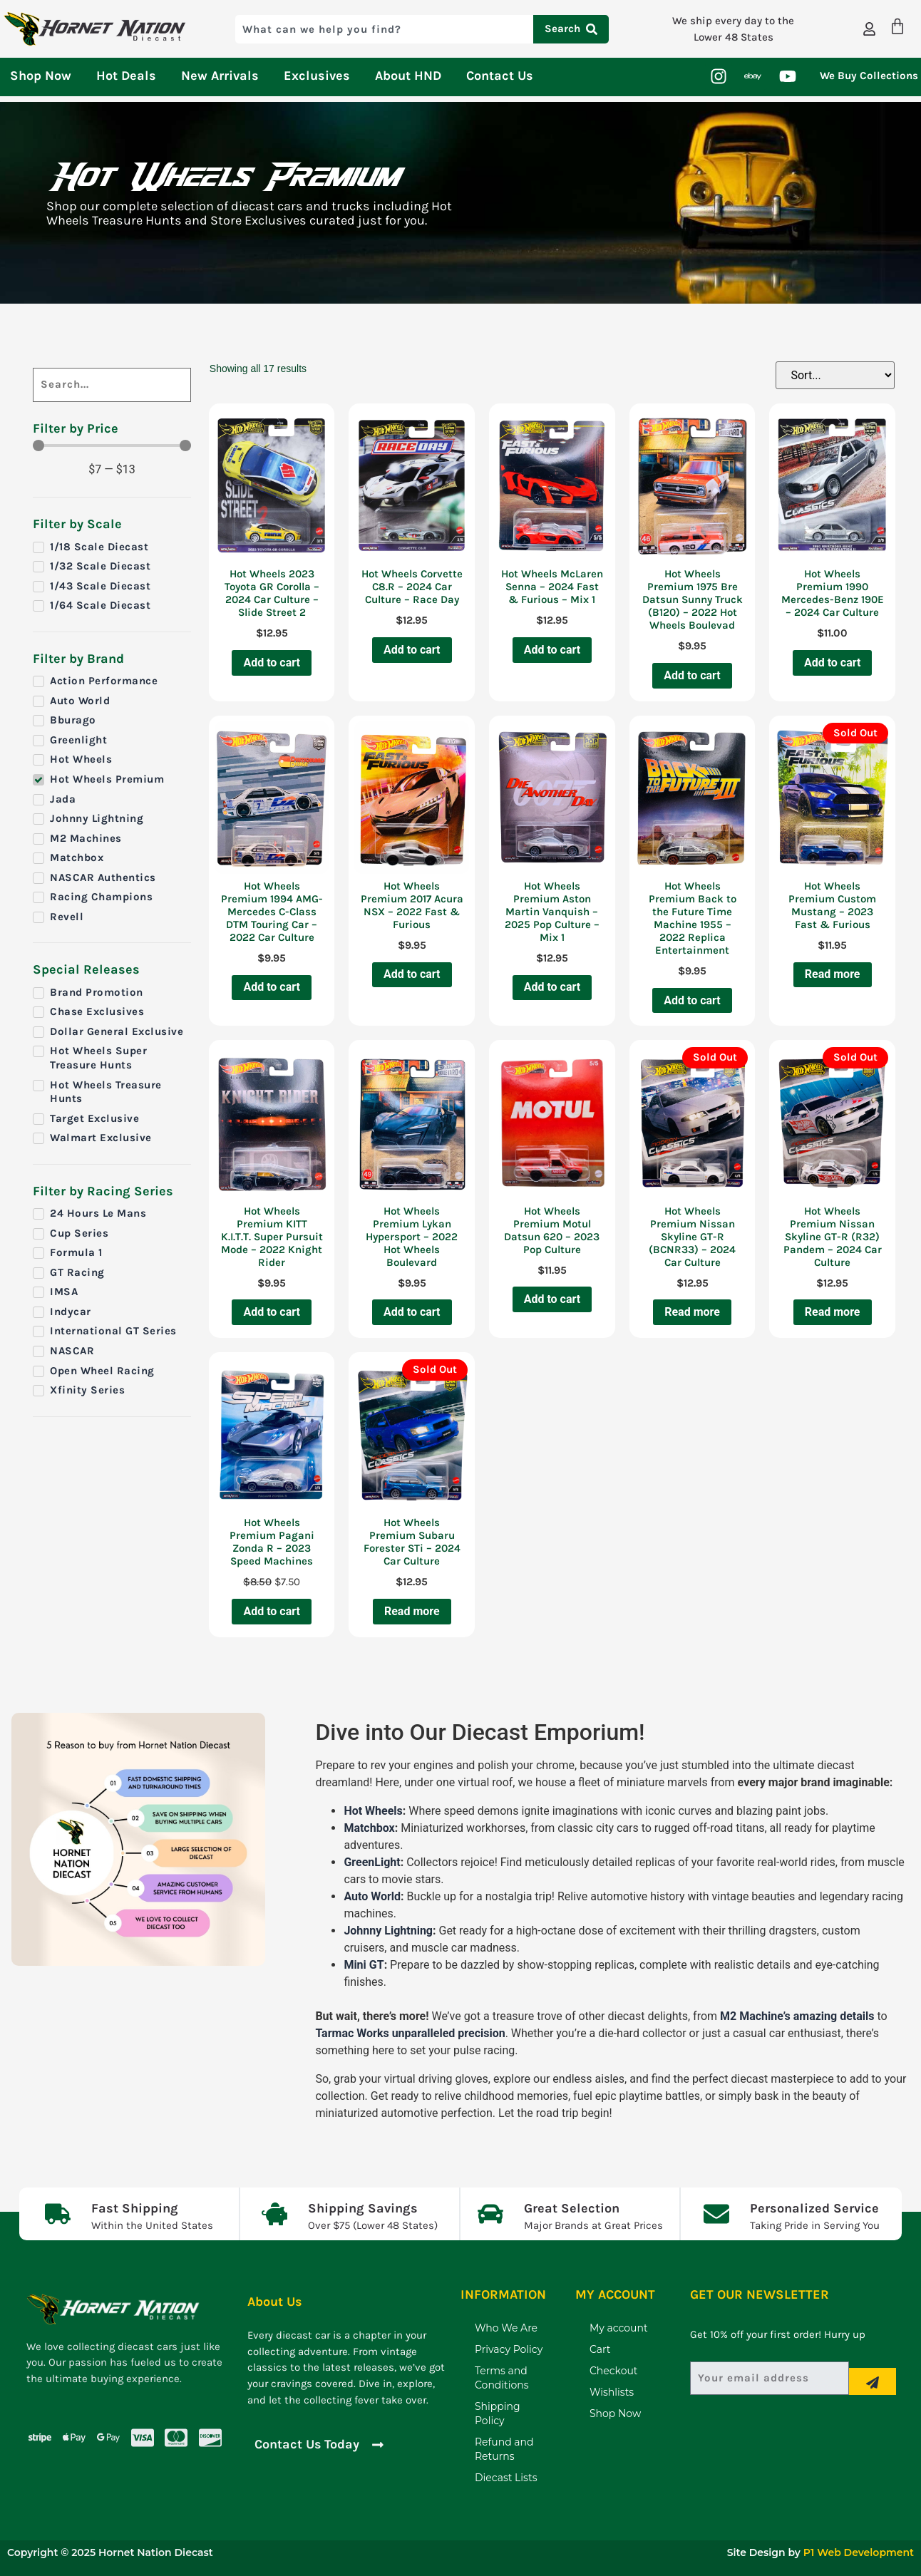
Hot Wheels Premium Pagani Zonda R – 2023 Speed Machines (272, 1541)
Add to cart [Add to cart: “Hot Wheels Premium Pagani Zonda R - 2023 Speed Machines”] (271, 1611)
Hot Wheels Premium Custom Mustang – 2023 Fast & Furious (832, 905)
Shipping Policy (497, 2413)
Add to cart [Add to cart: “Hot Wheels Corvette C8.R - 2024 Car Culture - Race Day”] (412, 649)
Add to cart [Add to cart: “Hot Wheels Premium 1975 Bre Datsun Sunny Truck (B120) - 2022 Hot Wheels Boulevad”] (692, 675)
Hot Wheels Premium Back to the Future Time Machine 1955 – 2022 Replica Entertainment (692, 918)
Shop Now (40, 75)
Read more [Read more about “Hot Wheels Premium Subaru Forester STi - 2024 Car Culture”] (412, 1611)
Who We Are (506, 2328)
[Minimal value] (112, 445)
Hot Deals (126, 75)
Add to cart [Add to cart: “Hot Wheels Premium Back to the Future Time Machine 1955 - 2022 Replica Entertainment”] (692, 1000)
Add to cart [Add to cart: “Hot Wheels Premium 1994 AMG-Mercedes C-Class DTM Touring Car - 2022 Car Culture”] (271, 987)
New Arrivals (220, 75)
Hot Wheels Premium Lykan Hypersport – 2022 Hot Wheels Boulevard (412, 1237)
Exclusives (317, 75)
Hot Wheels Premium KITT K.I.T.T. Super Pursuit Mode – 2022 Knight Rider (272, 1237)
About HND (408, 75)
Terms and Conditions (502, 2377)
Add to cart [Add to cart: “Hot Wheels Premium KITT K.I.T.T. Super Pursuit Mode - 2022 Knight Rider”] (271, 1312)
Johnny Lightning (388, 1930)
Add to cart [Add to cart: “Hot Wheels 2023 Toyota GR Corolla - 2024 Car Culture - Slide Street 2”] (271, 662)
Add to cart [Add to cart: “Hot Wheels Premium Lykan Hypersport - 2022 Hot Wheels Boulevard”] (412, 1312)
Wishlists (612, 2392)
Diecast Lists (506, 2477)
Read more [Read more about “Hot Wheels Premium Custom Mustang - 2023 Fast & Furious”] (832, 974)
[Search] (112, 385)
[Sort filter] (835, 375)
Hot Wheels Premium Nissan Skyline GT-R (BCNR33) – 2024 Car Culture (692, 1237)
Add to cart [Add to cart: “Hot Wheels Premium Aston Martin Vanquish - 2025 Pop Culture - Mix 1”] (552, 987)
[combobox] (384, 29)
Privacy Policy (508, 2349)
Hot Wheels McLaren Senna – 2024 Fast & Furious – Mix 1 (552, 586)
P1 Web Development (858, 2552)
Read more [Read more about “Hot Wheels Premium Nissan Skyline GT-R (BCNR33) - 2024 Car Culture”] (692, 1312)
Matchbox (369, 1828)
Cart (600, 2349)
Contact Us (499, 75)
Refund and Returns (504, 2449)
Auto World (372, 1896)
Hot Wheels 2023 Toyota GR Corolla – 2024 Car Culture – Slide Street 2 (272, 593)
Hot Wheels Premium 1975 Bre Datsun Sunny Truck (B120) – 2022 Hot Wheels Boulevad (692, 599)
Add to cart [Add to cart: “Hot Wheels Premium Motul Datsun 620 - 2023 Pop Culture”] (552, 1299)
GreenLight (372, 1862)
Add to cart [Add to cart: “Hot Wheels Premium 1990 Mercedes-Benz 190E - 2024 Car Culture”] (832, 662)
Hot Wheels (373, 1811)
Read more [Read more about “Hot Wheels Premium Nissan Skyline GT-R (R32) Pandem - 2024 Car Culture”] (832, 1312)
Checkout (614, 2370)
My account (619, 2328)
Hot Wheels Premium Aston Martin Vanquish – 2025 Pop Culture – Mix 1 (552, 912)
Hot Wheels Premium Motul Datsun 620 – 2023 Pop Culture (552, 1230)
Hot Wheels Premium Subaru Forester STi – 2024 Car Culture (412, 1541)
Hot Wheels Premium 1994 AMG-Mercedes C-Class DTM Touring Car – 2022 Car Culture (272, 912)
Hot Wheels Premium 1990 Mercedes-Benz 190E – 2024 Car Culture (832, 593)
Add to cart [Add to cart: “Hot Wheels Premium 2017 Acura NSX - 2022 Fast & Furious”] (412, 974)
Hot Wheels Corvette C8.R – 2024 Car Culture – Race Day (412, 586)
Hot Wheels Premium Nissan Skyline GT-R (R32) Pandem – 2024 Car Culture (832, 1237)
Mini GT (364, 1965)
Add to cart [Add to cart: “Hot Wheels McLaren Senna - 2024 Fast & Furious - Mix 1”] (552, 649)
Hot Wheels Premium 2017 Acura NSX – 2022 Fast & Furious (412, 905)
